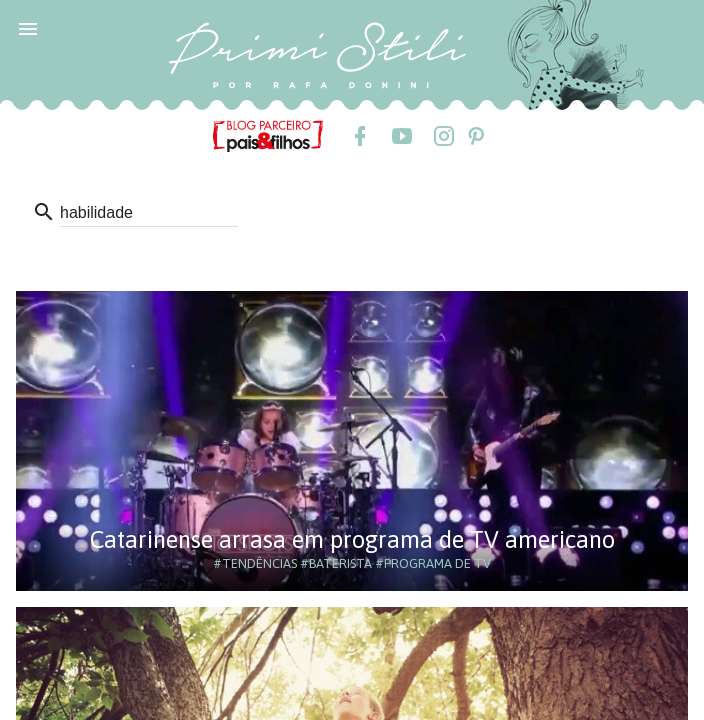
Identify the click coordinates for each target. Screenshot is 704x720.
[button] (28, 28)
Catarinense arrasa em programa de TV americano (352, 539)
